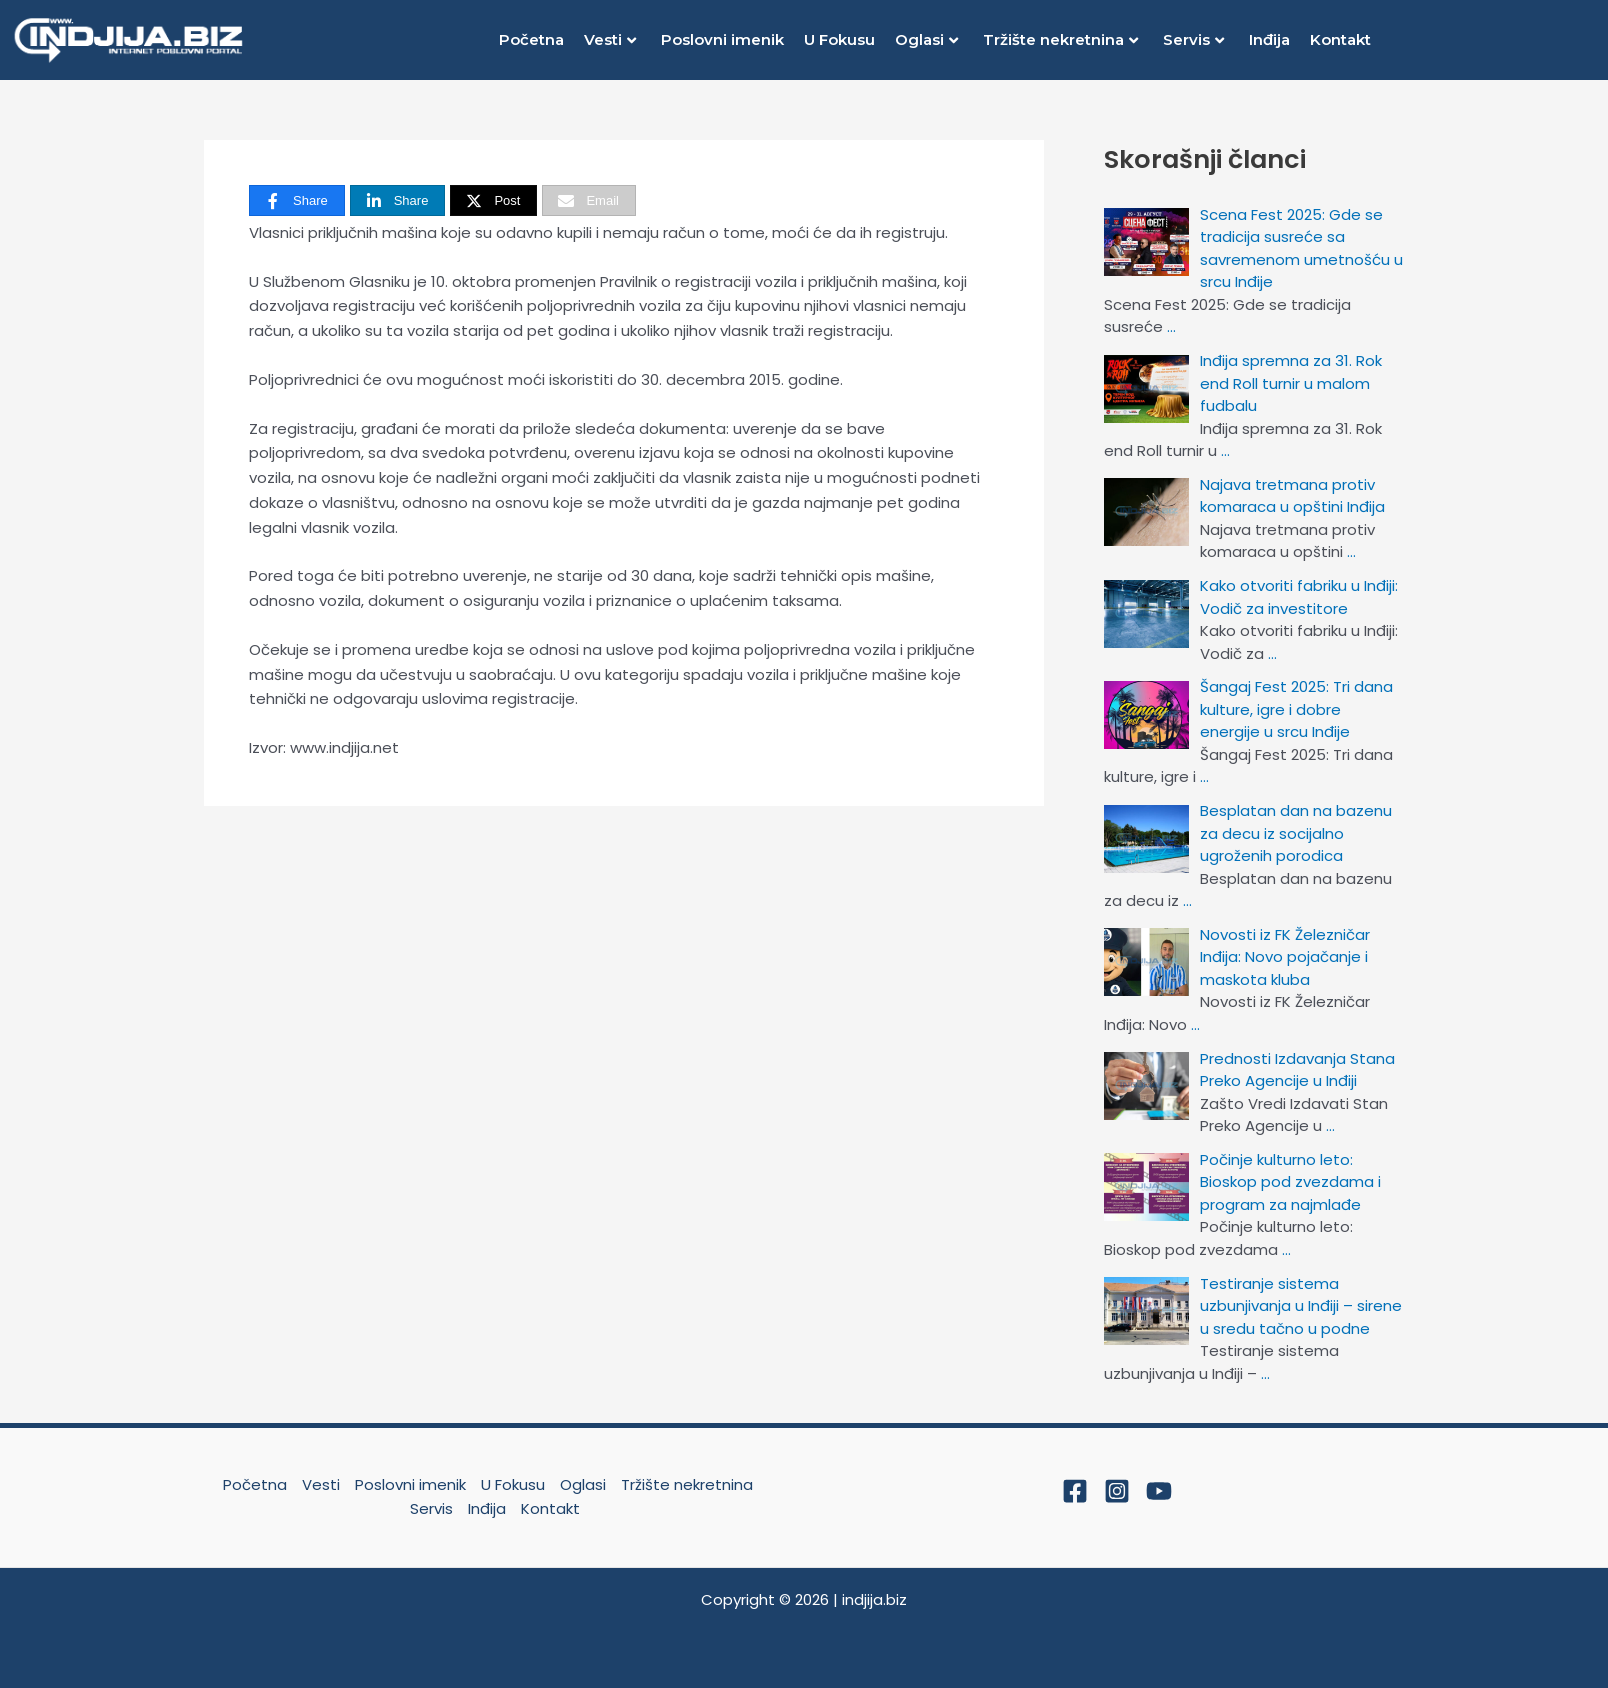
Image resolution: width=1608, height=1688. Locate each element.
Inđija (1269, 39)
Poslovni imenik (722, 39)
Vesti (610, 39)
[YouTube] (1159, 1491)
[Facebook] (1075, 1491)
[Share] (297, 200)
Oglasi (926, 39)
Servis (1193, 39)
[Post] (493, 200)
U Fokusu (839, 39)
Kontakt (1340, 39)
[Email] (589, 200)
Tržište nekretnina (1060, 39)
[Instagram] (1117, 1491)
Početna (531, 39)
